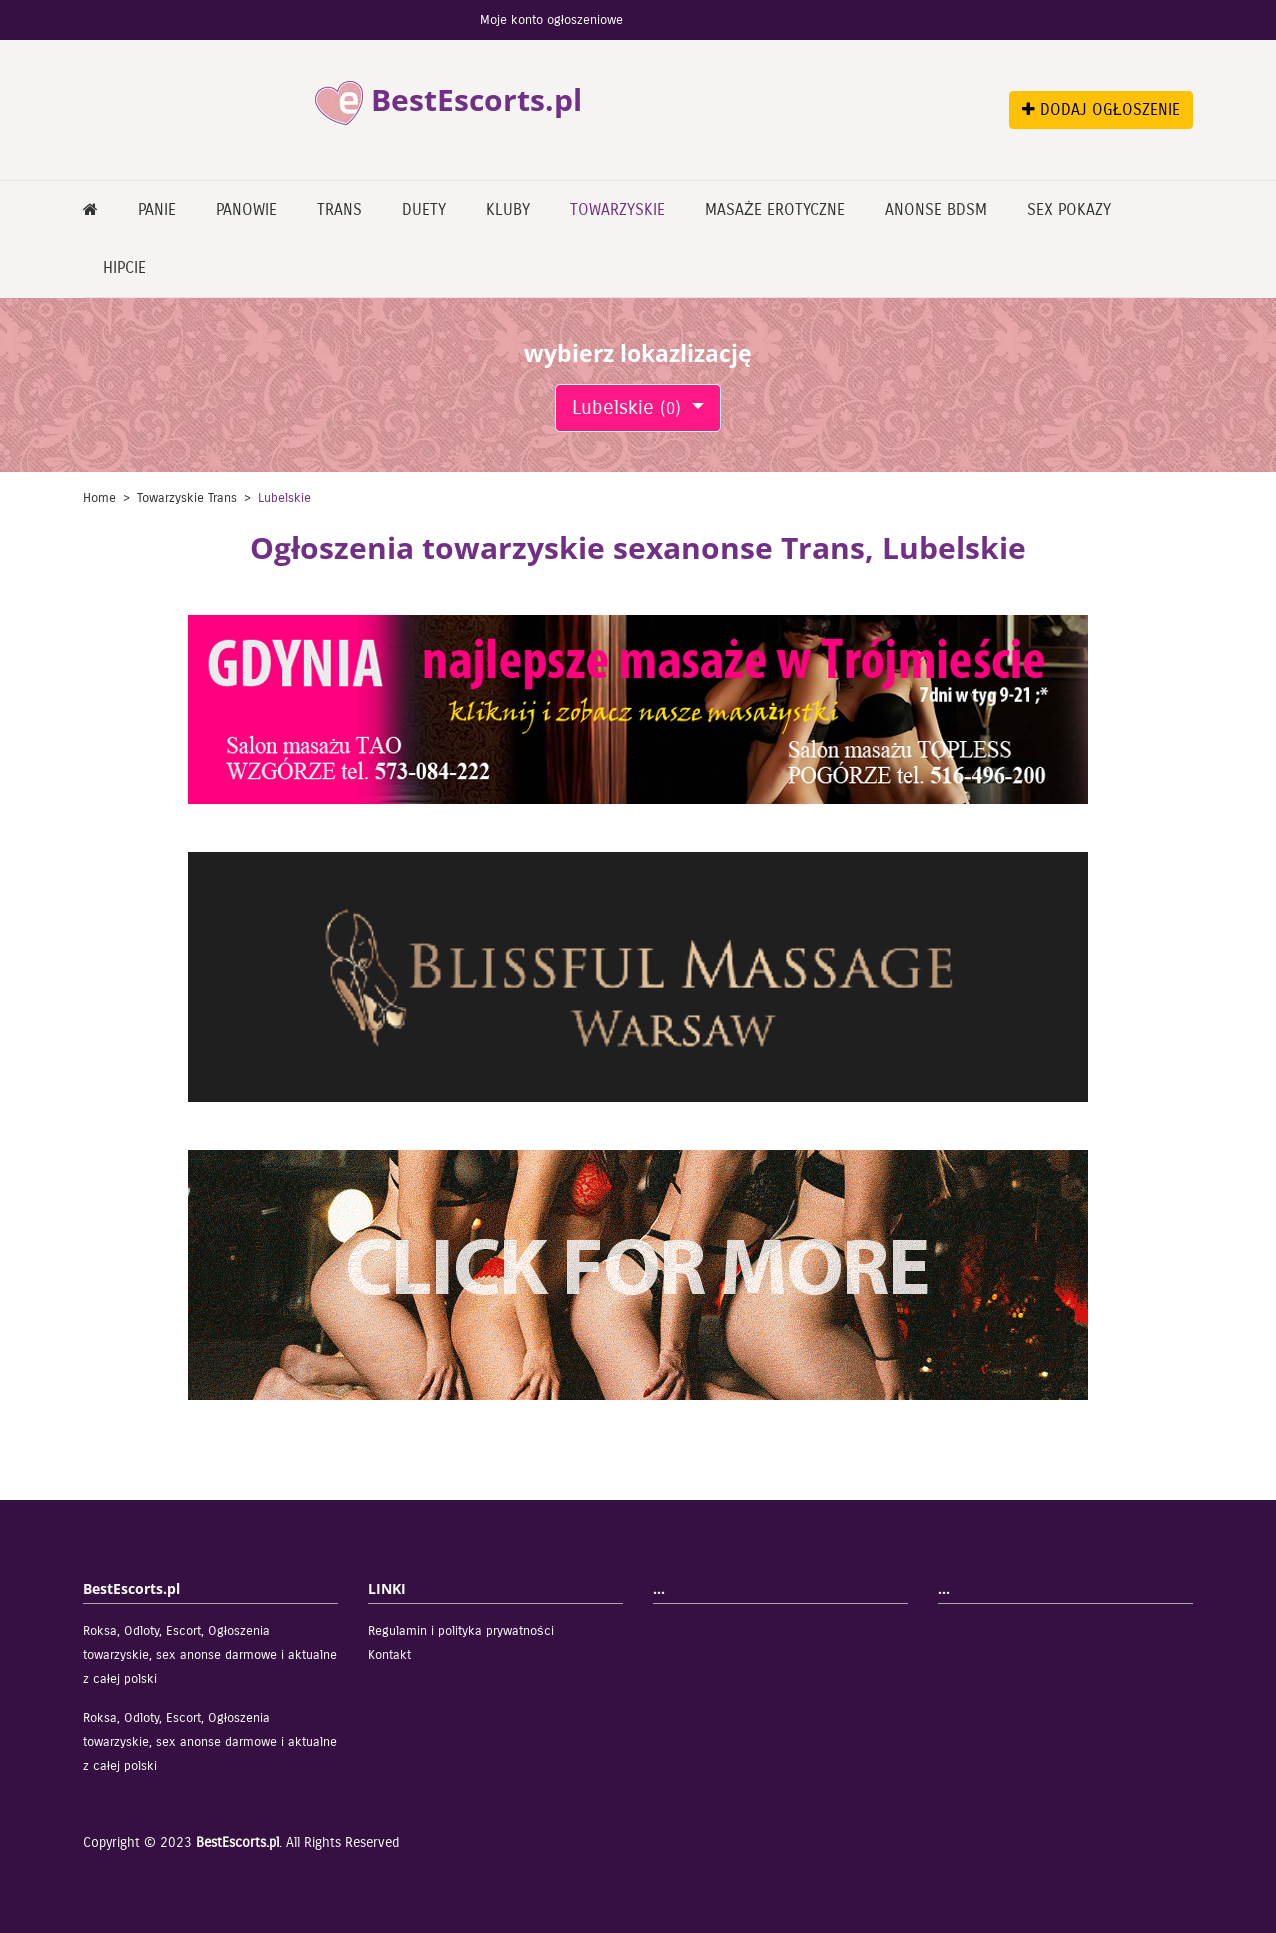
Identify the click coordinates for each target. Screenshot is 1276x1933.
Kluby (508, 209)
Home (99, 498)
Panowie (246, 209)
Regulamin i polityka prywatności (461, 1631)
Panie (157, 209)
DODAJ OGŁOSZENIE (1101, 109)
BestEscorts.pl (237, 1842)
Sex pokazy (1069, 209)
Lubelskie (629, 407)
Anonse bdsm (936, 209)
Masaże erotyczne (775, 209)
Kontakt (389, 1655)
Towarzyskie (617, 209)
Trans (339, 209)
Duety (424, 209)
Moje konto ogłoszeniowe (551, 20)
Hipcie (124, 267)
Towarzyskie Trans (187, 498)
